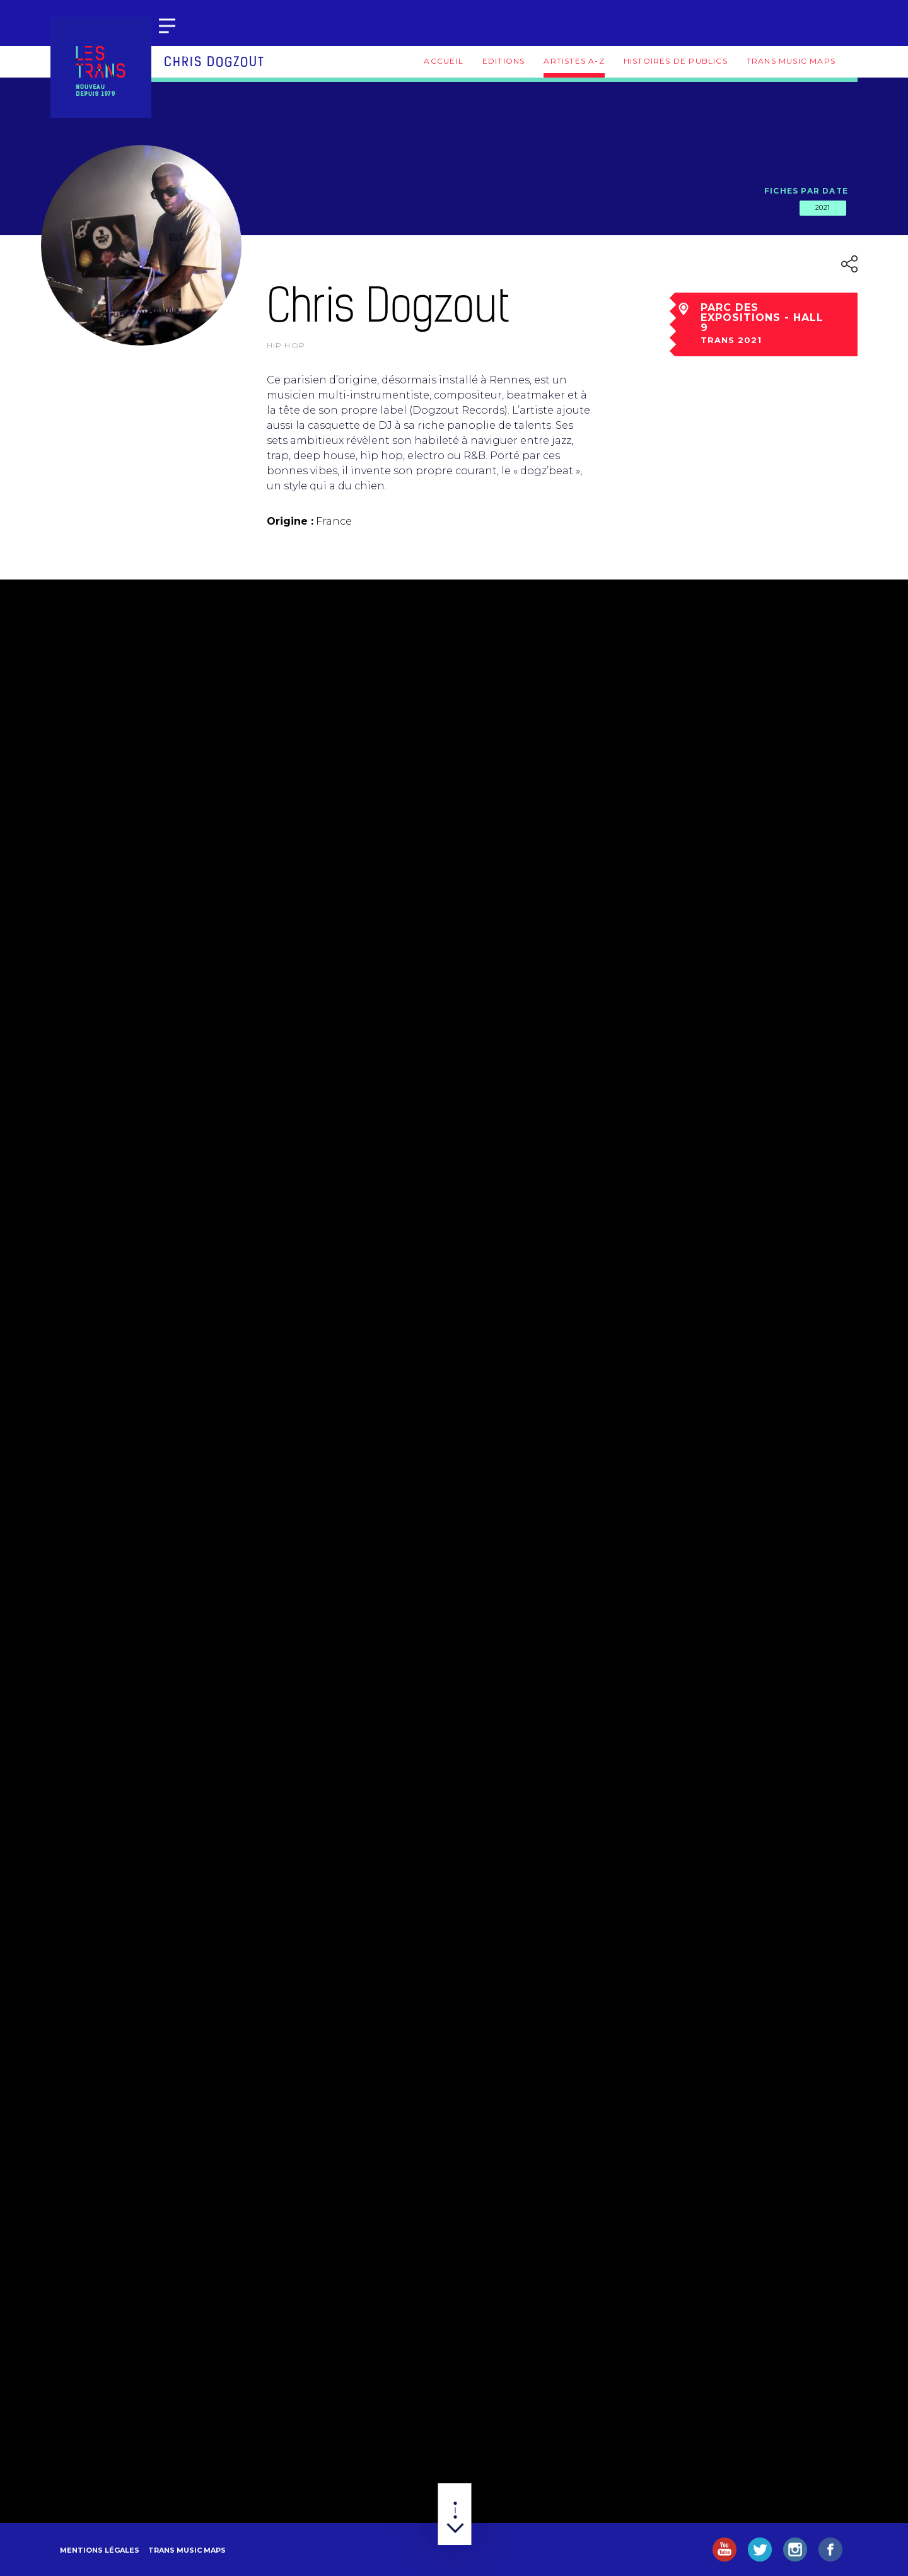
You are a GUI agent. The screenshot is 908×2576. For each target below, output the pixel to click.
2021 (822, 207)
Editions (503, 61)
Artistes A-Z (574, 61)
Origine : (290, 521)
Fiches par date (806, 190)
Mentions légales (99, 2550)
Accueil (443, 61)
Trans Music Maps (791, 61)
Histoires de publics (676, 61)
